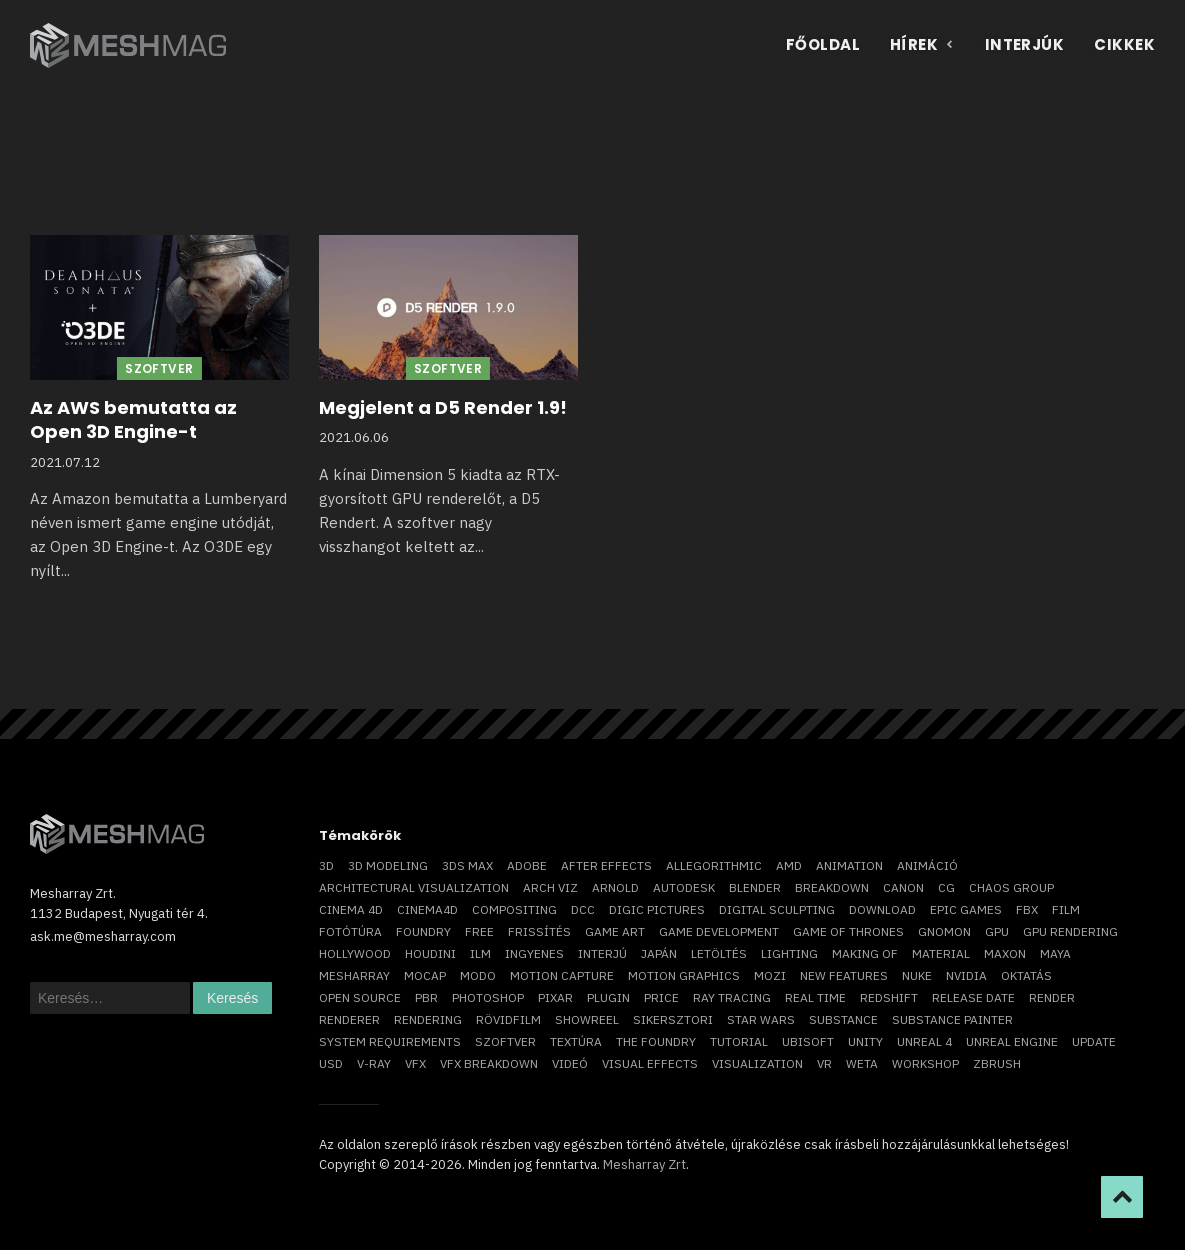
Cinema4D (427, 909)
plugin (608, 997)
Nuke (917, 975)
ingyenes (534, 953)
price (661, 997)
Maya (1055, 953)
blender (755, 887)
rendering (428, 1019)
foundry (423, 931)
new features (844, 975)
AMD (789, 865)
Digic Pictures (657, 909)
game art (615, 931)
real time (815, 997)
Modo (478, 975)
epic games (966, 909)
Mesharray (354, 975)
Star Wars (761, 1019)
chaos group (1011, 887)
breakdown (832, 887)
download (882, 909)
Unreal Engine (1012, 1041)
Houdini (430, 953)
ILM (480, 953)
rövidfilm (508, 1019)
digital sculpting (777, 909)
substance (843, 1019)
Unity (865, 1041)
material (941, 953)
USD (331, 1063)
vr (824, 1063)
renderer (349, 1019)
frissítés (539, 931)
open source (360, 997)
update (1094, 1041)
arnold (615, 887)
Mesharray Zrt (644, 1164)
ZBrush (997, 1063)
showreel (587, 1019)
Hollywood (355, 953)
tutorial (739, 1041)
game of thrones (848, 931)
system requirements (390, 1041)
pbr (426, 997)
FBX (1027, 909)
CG (946, 887)
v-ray (374, 1063)
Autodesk (684, 887)
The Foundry (656, 1041)
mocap (425, 975)
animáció (927, 865)
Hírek (922, 44)
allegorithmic (714, 865)
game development (719, 931)
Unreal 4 (924, 1041)
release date (973, 997)
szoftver (505, 1041)
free (479, 931)
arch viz (550, 887)
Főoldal (823, 44)
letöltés (719, 953)
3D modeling (388, 865)
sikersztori (673, 1019)
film (1066, 909)
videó (570, 1063)
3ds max (467, 865)
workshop (925, 1063)
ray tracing (732, 997)
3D (326, 865)
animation (849, 865)
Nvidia (966, 975)
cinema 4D (351, 909)
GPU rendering (1070, 931)
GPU (997, 931)
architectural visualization (414, 887)
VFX (415, 1063)
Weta (862, 1063)
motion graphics (684, 975)
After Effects (606, 865)
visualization (757, 1063)
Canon (903, 887)
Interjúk (1025, 44)
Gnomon (944, 931)
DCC (583, 909)
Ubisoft (808, 1041)
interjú (602, 953)
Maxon (1005, 953)
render (1052, 997)
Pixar (555, 997)
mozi (770, 975)
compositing (514, 909)
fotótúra (350, 931)
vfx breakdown (489, 1063)
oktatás (1026, 975)
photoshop (488, 997)
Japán (659, 953)
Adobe (527, 865)
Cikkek (1124, 44)
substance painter (952, 1019)
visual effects (650, 1063)
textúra (576, 1041)
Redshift (889, 997)
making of (865, 953)
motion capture (562, 975)
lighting (789, 953)
